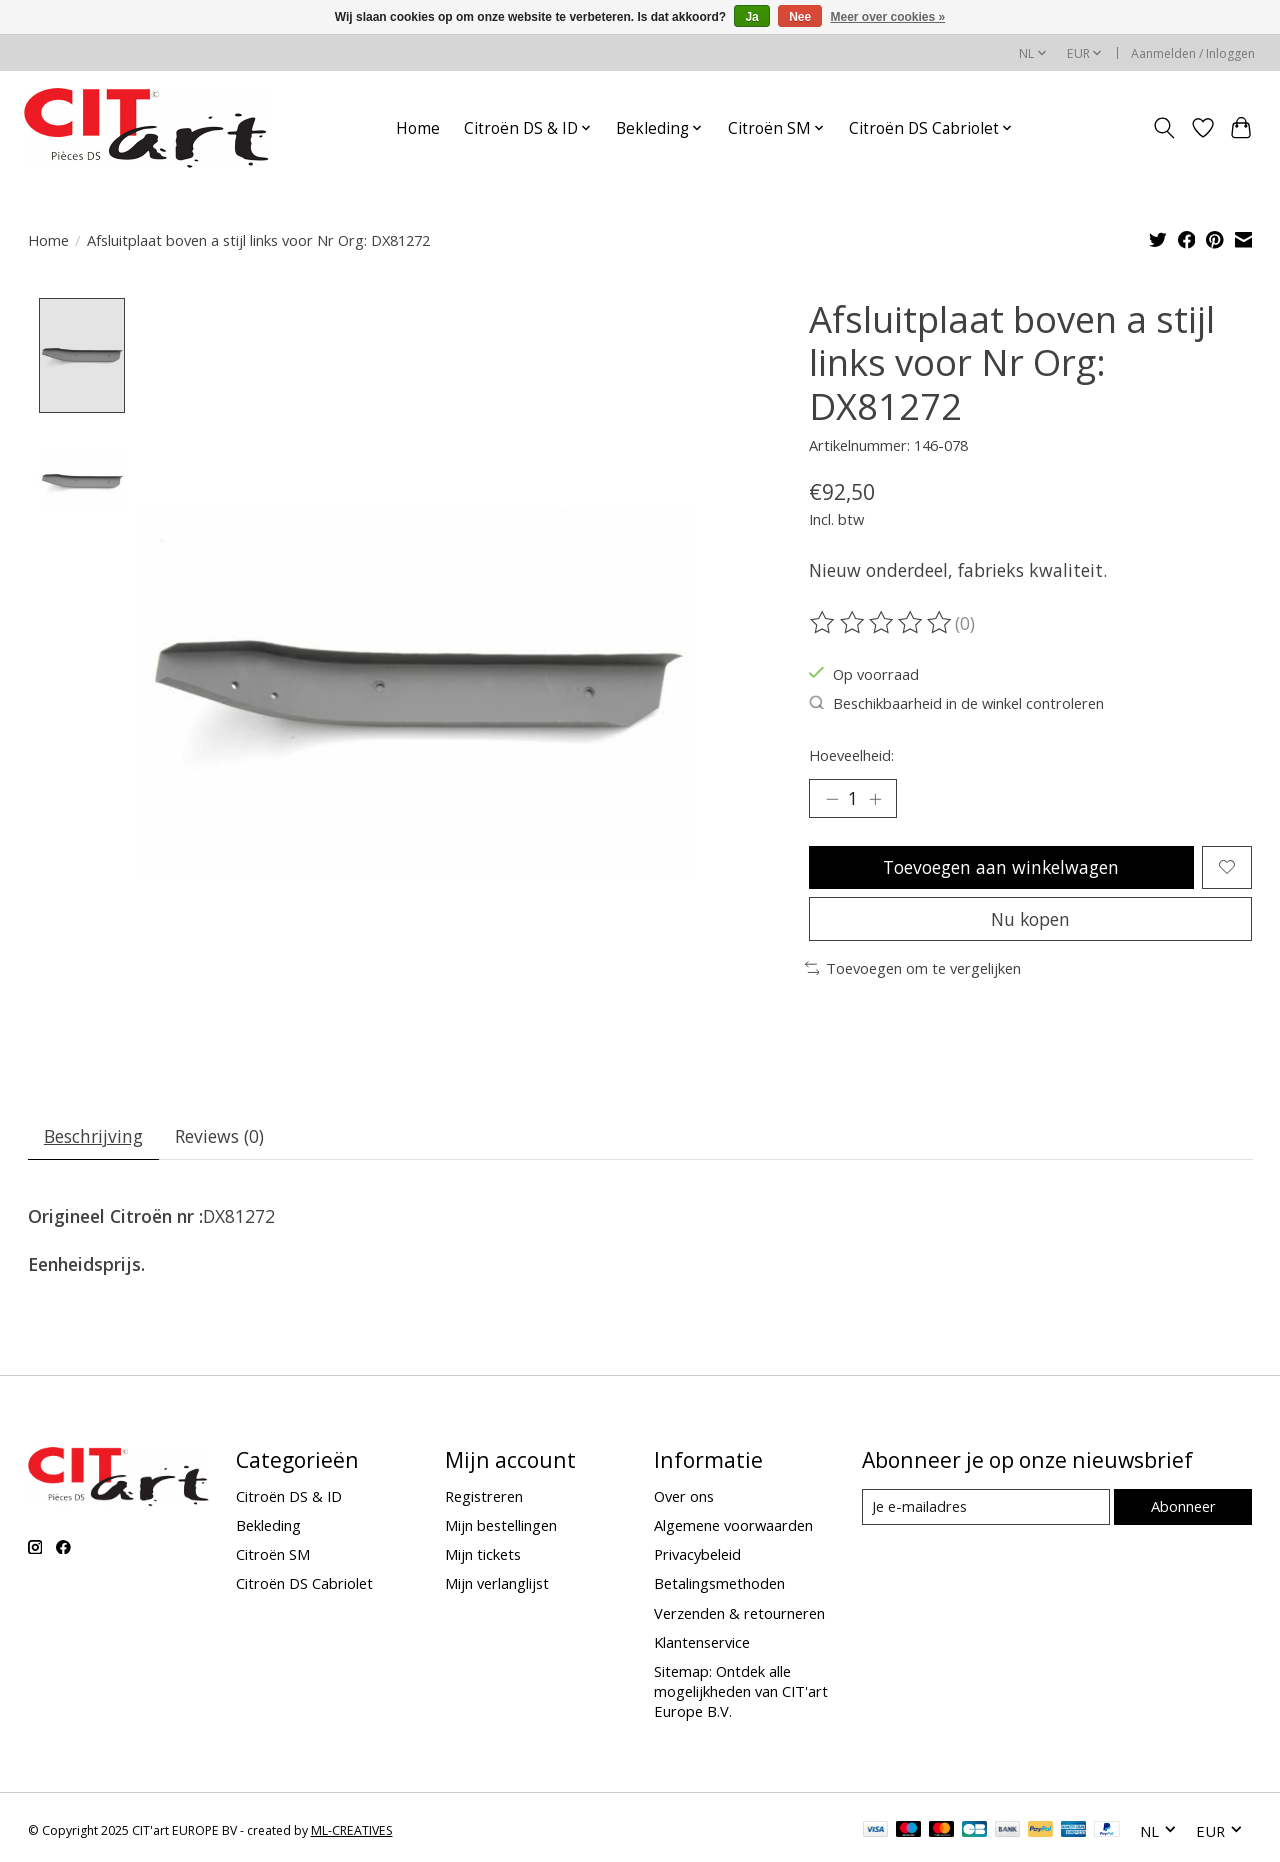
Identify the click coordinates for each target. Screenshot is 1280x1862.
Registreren (484, 1497)
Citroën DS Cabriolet (304, 1585)
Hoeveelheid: (851, 755)
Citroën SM (273, 1556)
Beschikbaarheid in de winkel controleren (956, 703)
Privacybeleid (697, 1556)
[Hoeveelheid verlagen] (832, 799)
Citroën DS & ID (289, 1497)
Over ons (684, 1497)
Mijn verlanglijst (497, 1585)
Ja (751, 17)
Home (418, 128)
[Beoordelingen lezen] (882, 623)
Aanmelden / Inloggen (1193, 53)
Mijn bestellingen (501, 1527)
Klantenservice (702, 1643)
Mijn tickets (483, 1556)
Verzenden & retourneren (739, 1614)
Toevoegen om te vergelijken (913, 969)
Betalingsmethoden (719, 1585)
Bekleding (268, 1527)
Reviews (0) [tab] (220, 1137)
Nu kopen (1031, 919)
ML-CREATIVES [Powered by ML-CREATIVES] (352, 1832)
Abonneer (1183, 1508)
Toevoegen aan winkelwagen (1001, 867)
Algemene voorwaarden (733, 1527)
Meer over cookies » (888, 17)
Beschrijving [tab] (93, 1137)
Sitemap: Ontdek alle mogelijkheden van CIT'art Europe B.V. (741, 1692)
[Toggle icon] (1163, 128)
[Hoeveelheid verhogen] (875, 799)
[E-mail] (985, 1509)
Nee (800, 17)
